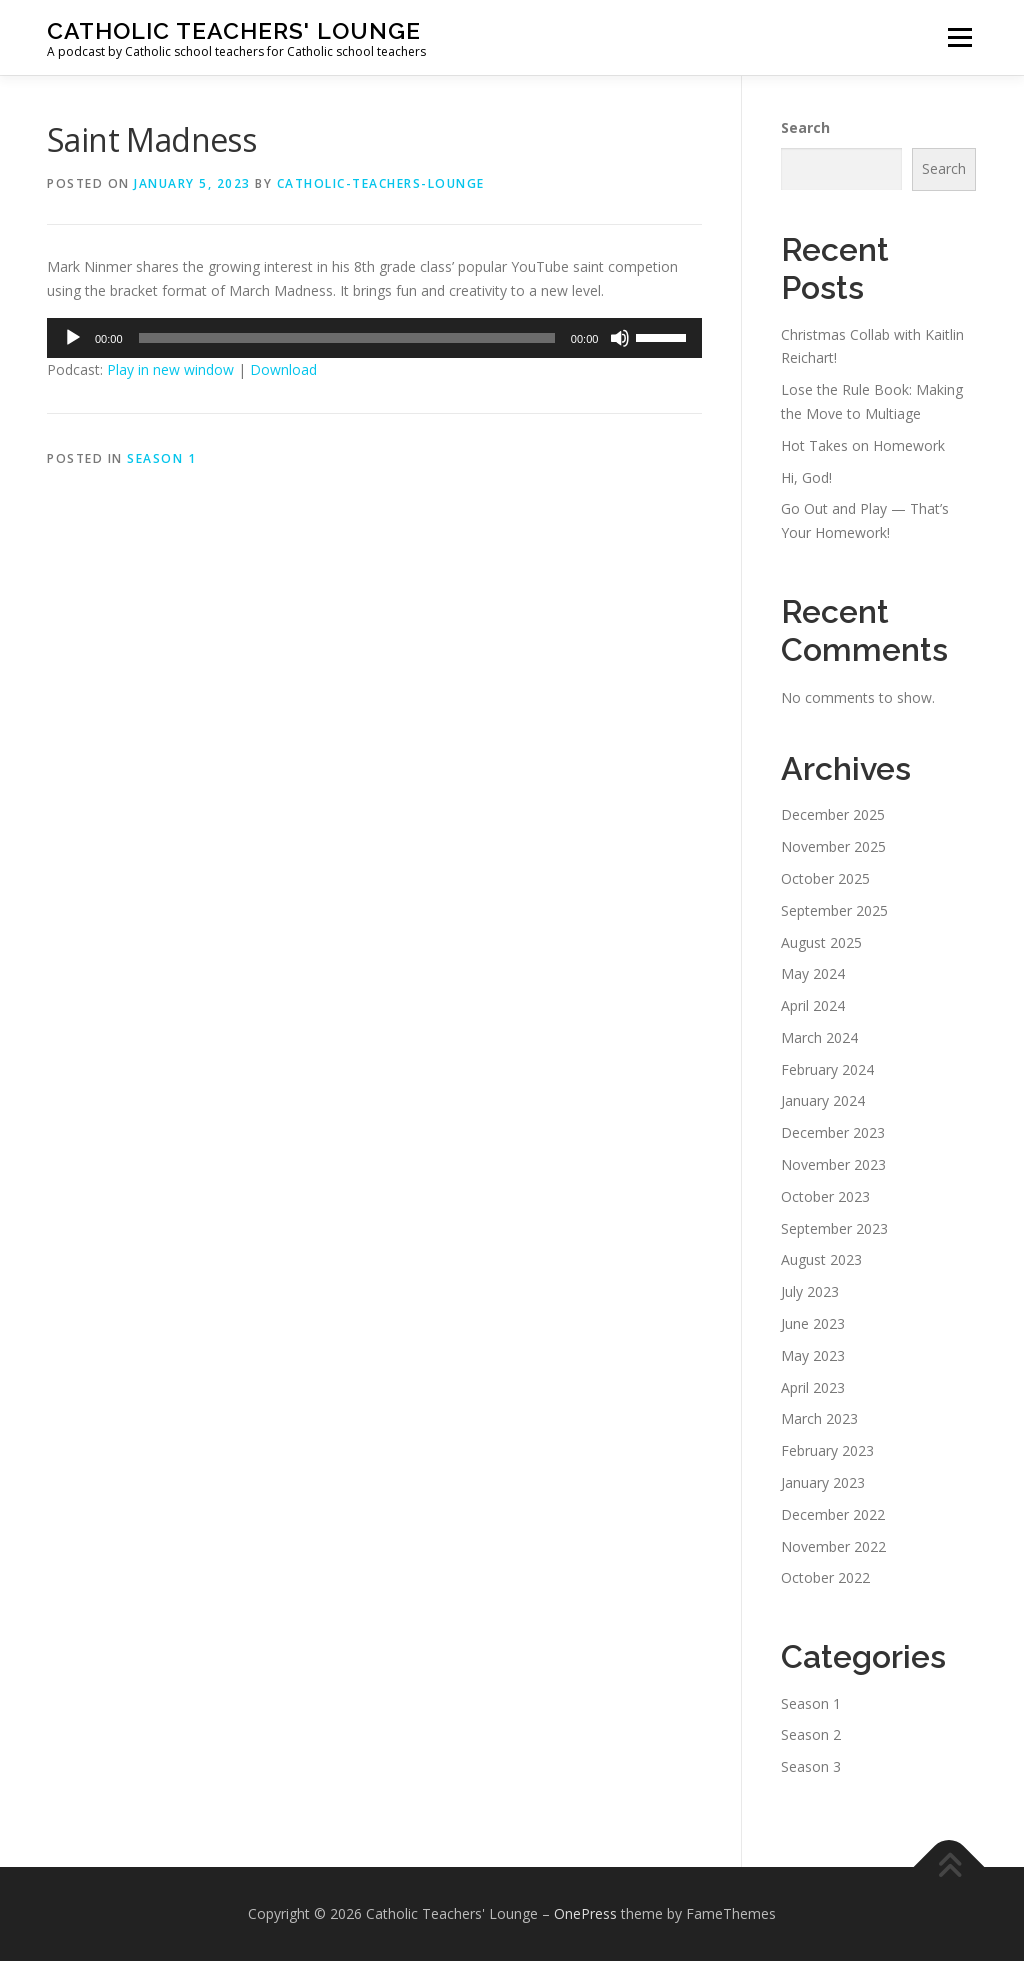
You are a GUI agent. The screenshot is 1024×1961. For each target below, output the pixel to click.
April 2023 (813, 1387)
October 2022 (825, 1577)
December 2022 (833, 1514)
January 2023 (823, 1482)
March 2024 (819, 1037)
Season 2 (811, 1734)
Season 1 (161, 458)
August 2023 (821, 1259)
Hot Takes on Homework (863, 445)
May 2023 (813, 1355)
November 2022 (833, 1546)
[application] (374, 338)
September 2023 (834, 1228)
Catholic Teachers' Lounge (234, 30)
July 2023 (810, 1291)
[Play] (73, 338)
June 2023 (813, 1323)
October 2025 (825, 878)
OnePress (585, 1913)
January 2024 (823, 1100)
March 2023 (819, 1418)
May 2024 (813, 973)
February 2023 (827, 1450)
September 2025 (834, 910)
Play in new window (170, 369)
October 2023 (825, 1196)
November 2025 (833, 846)
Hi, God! (806, 477)
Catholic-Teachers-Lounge (381, 183)
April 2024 (813, 1005)
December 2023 (833, 1132)
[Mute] (620, 338)
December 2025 (833, 814)
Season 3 (811, 1766)
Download (283, 369)
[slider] (347, 338)
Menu (959, 37)
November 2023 (833, 1164)
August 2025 (821, 942)
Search (805, 127)
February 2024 (827, 1069)
